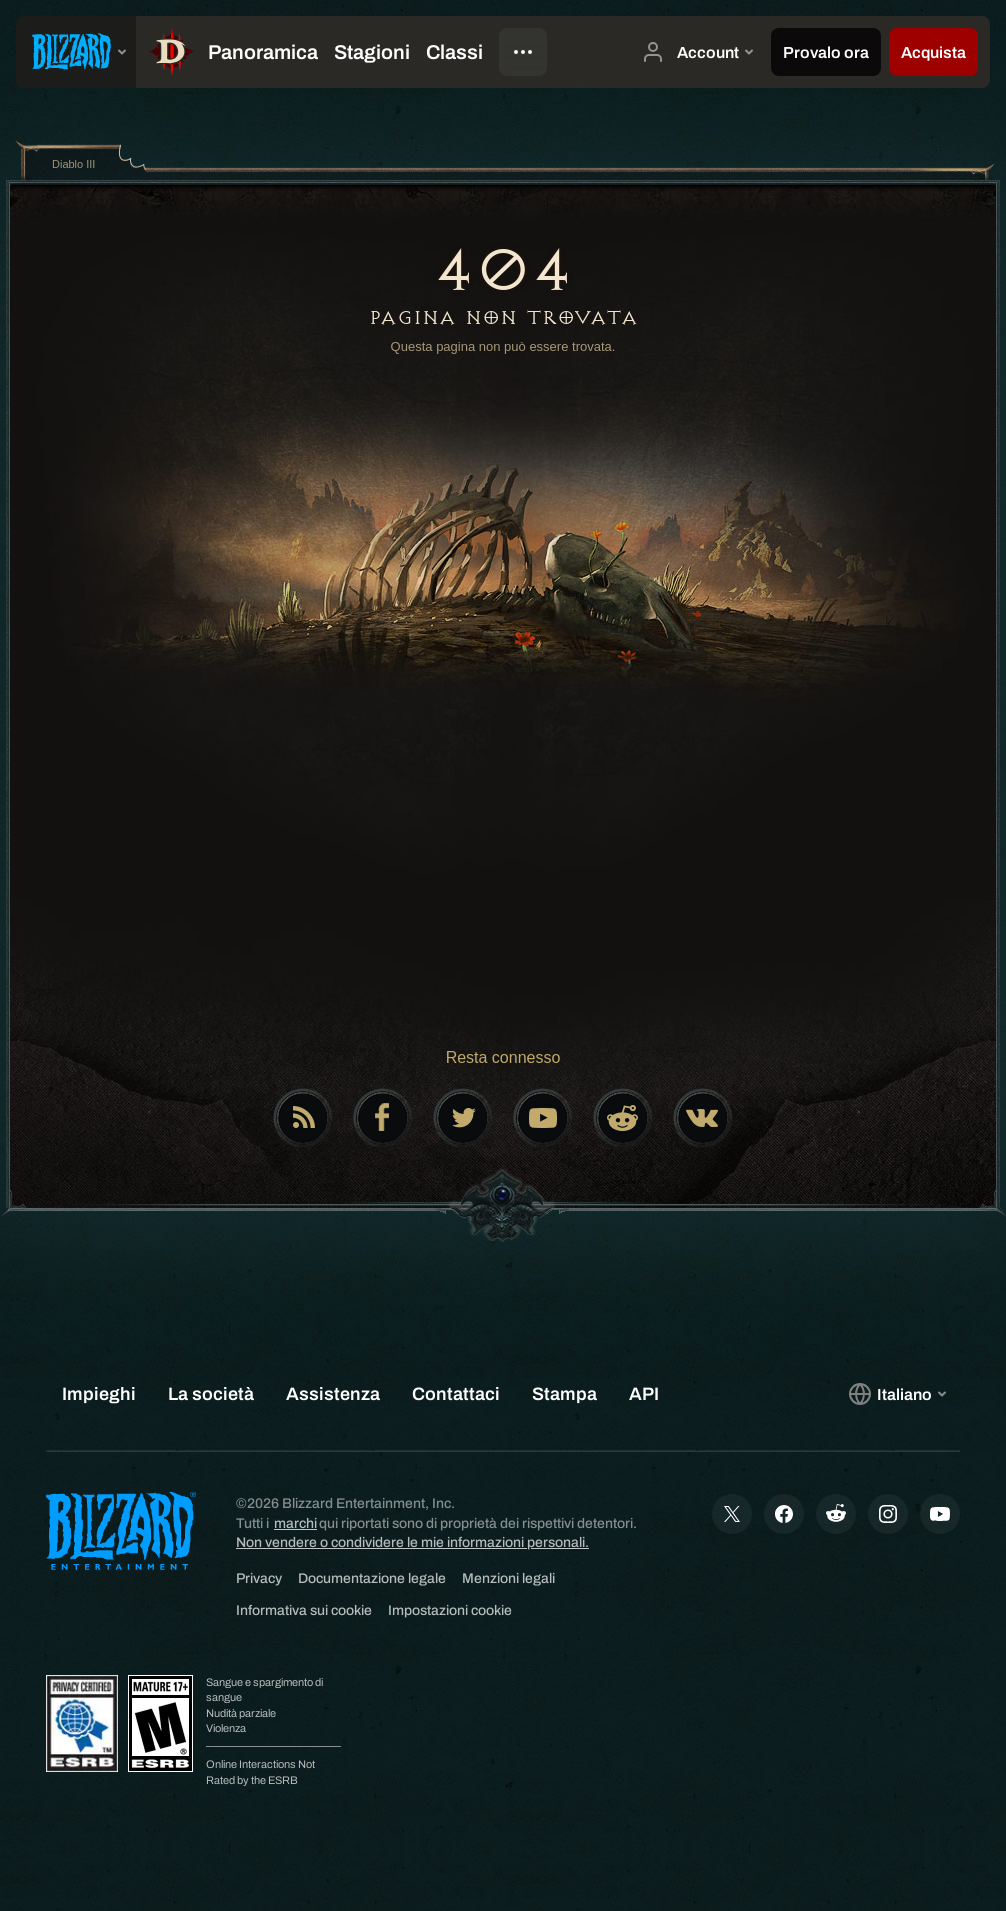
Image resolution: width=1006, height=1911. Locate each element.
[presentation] (76, 52)
